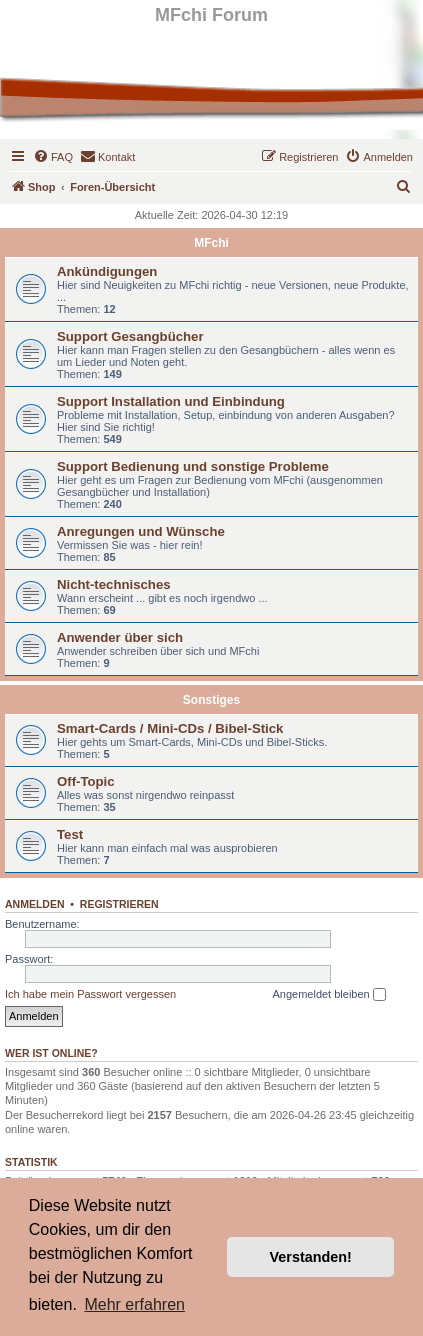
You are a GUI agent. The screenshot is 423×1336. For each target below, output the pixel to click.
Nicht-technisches (114, 584)
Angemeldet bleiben (328, 995)
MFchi (211, 243)
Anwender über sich (120, 637)
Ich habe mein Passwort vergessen (90, 994)
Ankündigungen (107, 271)
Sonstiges (211, 700)
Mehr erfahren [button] (134, 1304)
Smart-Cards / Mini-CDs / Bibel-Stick (170, 728)
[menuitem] (53, 157)
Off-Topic (86, 781)
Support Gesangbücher (130, 336)
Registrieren (119, 904)
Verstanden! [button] (311, 1257)
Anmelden (35, 904)
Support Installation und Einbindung (171, 401)
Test (70, 834)
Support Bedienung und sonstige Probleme (193, 466)
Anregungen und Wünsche (141, 531)
